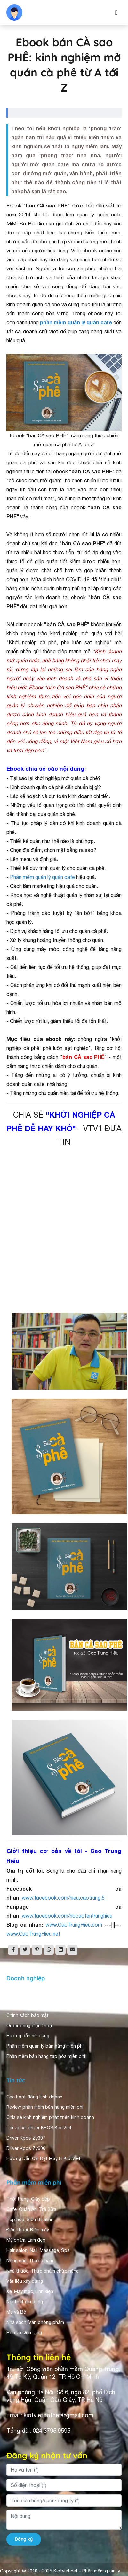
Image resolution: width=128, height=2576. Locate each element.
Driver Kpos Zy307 (25, 2138)
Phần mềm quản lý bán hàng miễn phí (45, 2046)
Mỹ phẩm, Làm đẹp (25, 2240)
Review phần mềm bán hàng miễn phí (44, 2107)
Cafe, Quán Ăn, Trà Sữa (31, 2209)
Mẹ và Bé (16, 2312)
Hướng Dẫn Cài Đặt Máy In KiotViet (43, 2158)
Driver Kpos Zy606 (25, 2148)
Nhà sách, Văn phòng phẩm (35, 2322)
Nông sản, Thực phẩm (29, 2260)
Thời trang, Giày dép (28, 2199)
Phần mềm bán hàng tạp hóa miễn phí (45, 2056)
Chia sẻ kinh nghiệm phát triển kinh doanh (50, 2117)
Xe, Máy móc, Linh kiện (29, 2291)
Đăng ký (24, 2539)
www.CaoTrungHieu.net (33, 1934)
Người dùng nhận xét (28, 2005)
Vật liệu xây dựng (24, 2281)
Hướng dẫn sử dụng (27, 2035)
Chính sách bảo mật (27, 2015)
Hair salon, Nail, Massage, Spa (38, 2250)
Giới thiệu (16, 1994)
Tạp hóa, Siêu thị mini (29, 2219)
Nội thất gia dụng (24, 2301)
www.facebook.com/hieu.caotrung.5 (63, 1898)
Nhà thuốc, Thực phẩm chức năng (42, 2270)
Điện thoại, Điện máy (27, 2229)
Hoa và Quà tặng (24, 2332)
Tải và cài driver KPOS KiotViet (39, 2127)
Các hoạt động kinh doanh (34, 2096)
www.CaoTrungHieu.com (73, 1925)
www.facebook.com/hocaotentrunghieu (67, 1916)
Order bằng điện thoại (29, 2025)
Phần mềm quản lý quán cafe (42, 877)
